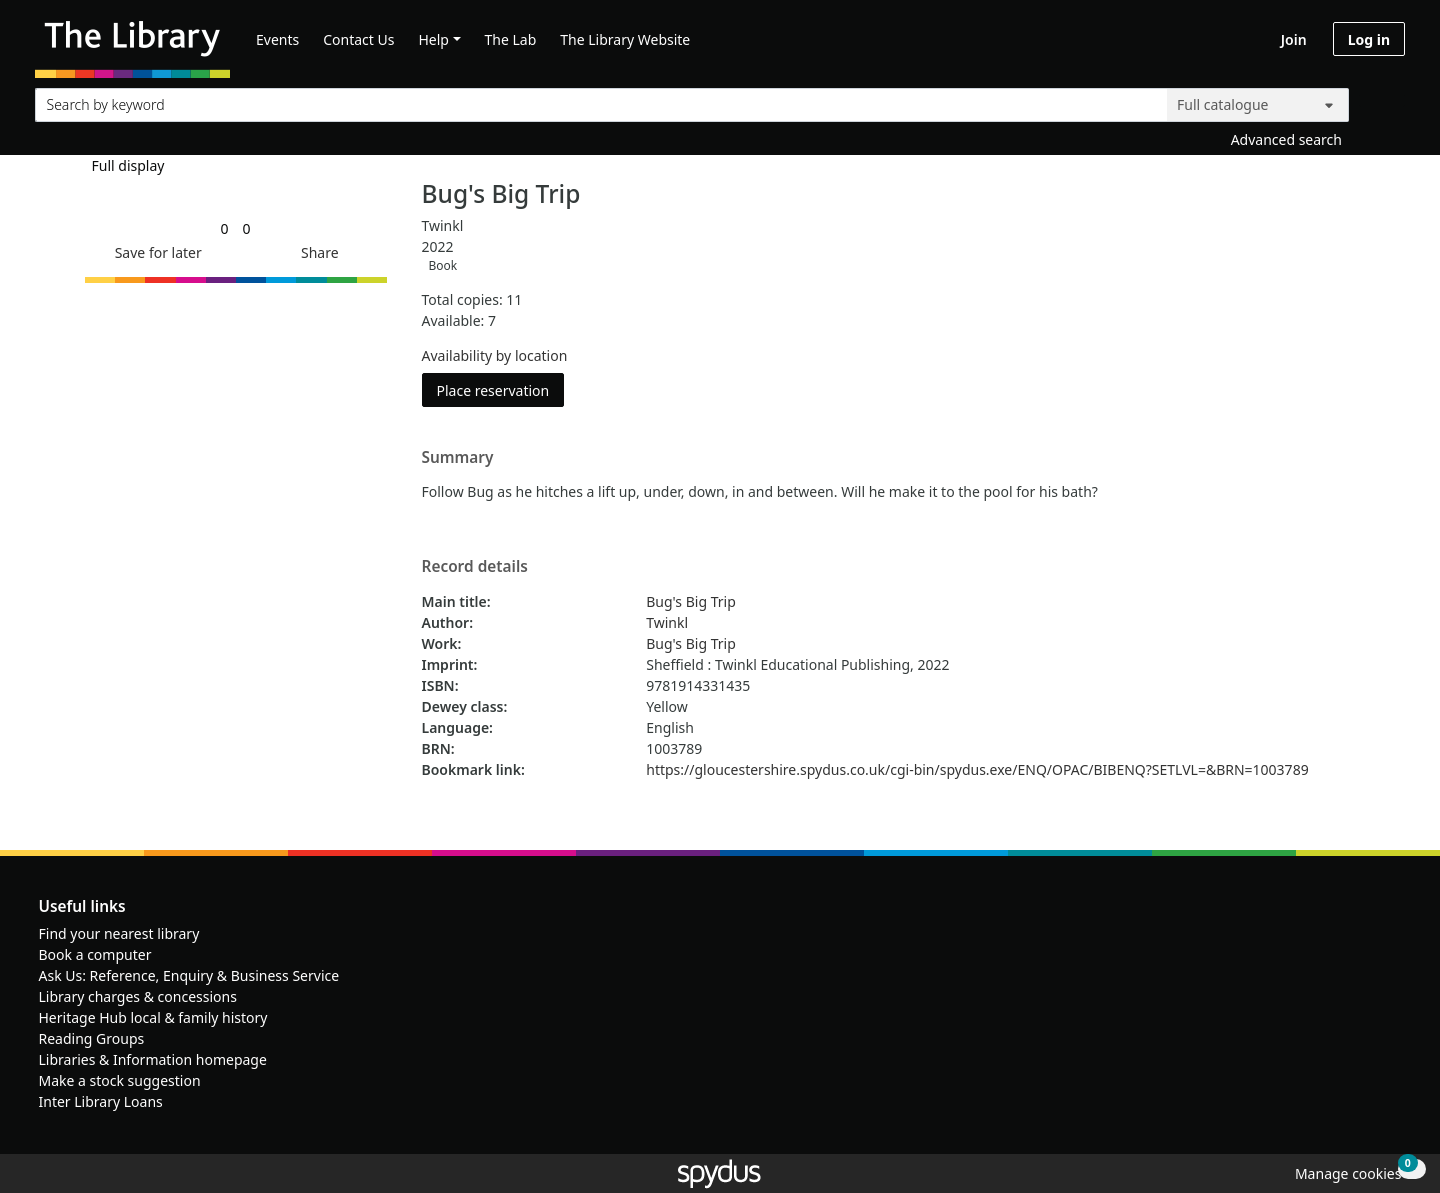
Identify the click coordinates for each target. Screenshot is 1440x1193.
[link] (224, 228)
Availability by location (495, 355)
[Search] (1382, 100)
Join (1294, 39)
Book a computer (95, 954)
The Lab (511, 39)
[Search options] (1258, 105)
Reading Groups (92, 1038)
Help (433, 39)
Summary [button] (458, 458)
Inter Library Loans (101, 1101)
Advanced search (1286, 139)
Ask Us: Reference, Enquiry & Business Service (189, 975)
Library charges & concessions (138, 996)
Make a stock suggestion (120, 1080)
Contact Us (358, 39)
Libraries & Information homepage (153, 1059)
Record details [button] (475, 567)
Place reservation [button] (501, 389)
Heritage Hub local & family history (153, 1017)
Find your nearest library (119, 933)
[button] (155, 252)
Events (277, 39)
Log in (1369, 39)
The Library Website (625, 39)
